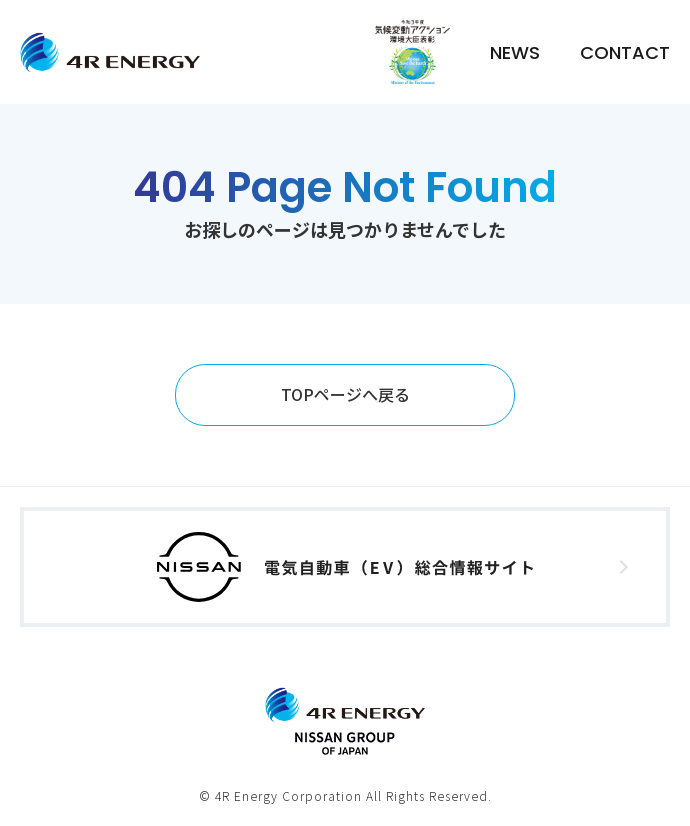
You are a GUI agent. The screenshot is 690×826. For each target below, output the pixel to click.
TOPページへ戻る (345, 394)
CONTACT (625, 52)
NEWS (515, 52)
